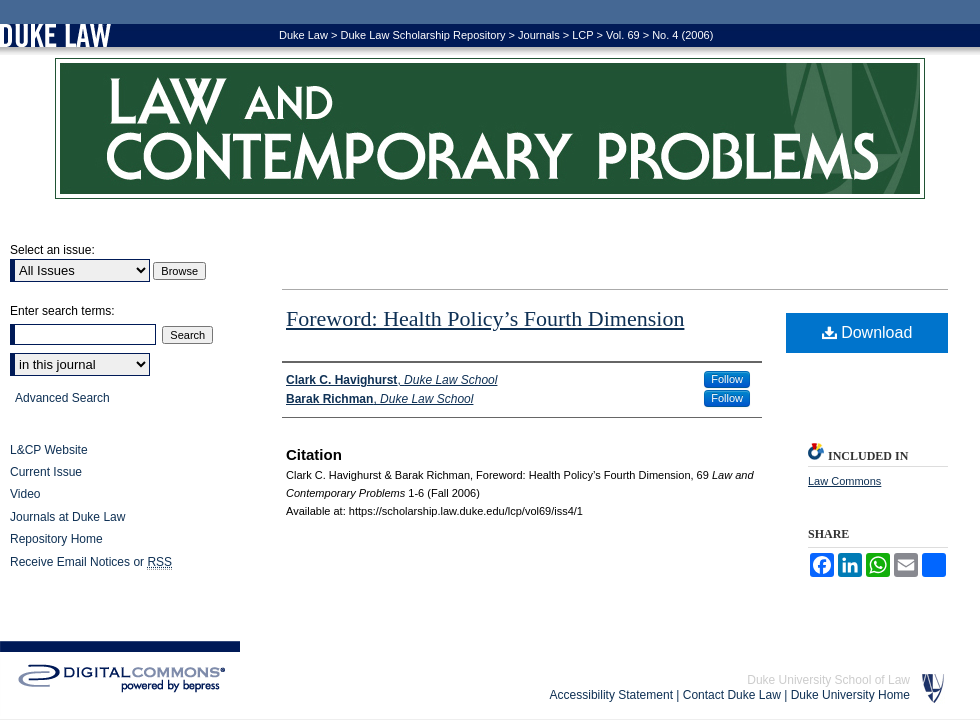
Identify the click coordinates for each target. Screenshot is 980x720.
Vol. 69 (623, 35)
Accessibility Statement (611, 695)
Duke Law (303, 35)
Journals (539, 35)
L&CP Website (49, 450)
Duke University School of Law (828, 680)
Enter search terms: (62, 311)
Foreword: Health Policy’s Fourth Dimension (485, 318)
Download (867, 332)
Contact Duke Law (732, 695)
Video (25, 494)
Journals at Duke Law (67, 517)
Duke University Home (850, 695)
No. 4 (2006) (682, 35)
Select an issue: (52, 250)
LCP (582, 35)
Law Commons (844, 481)
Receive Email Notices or (91, 562)
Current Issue (46, 472)
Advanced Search (62, 398)
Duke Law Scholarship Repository (422, 35)
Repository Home (56, 539)
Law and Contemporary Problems (490, 128)
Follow (727, 379)
